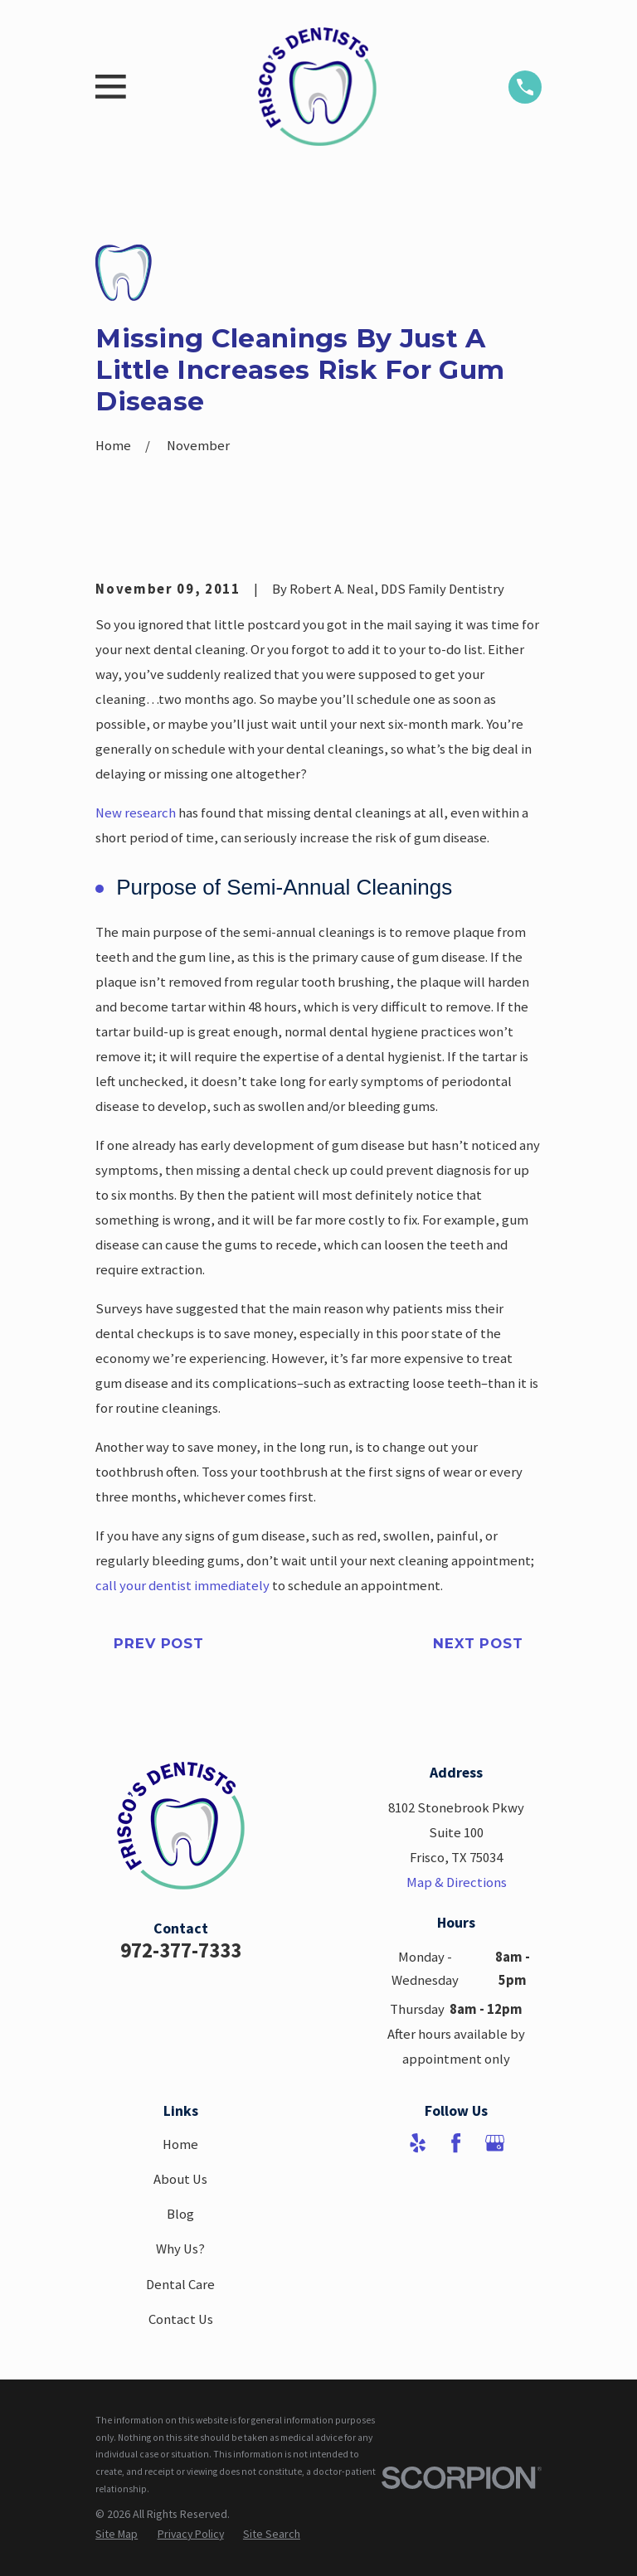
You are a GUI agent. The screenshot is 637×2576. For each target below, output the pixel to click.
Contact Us (180, 2319)
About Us (180, 2179)
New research (135, 813)
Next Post (478, 1643)
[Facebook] (455, 2142)
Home (180, 2144)
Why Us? (180, 2249)
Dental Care (180, 2284)
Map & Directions (456, 1882)
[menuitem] (116, 2534)
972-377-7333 (180, 1950)
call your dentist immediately (182, 1585)
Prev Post (159, 1643)
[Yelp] (417, 2142)
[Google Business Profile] (494, 2142)
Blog (180, 2214)
